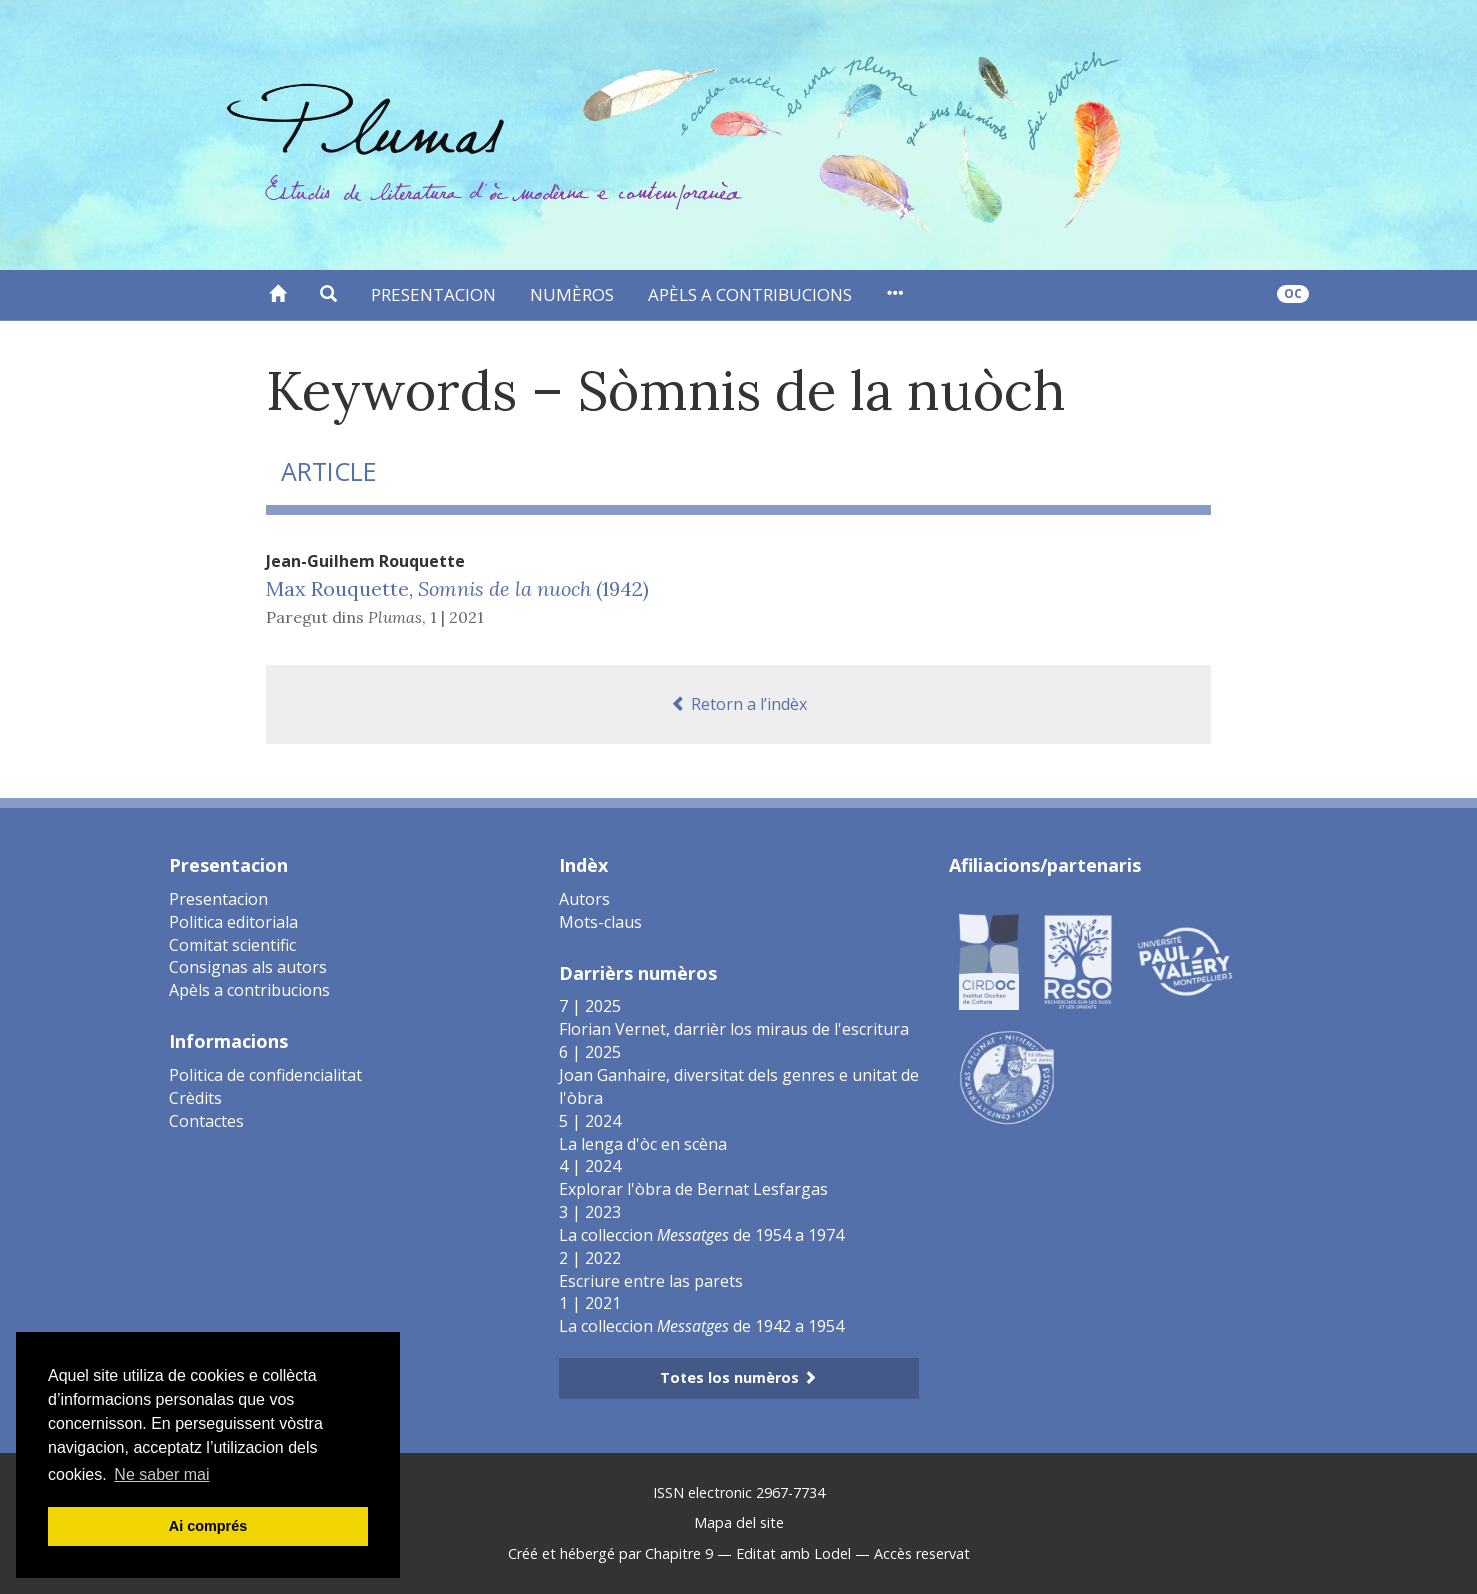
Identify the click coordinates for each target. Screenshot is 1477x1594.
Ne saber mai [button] (161, 1474)
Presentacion (433, 294)
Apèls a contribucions (750, 294)
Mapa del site (739, 1522)
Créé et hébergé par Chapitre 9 (610, 1553)
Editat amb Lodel (793, 1553)
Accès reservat (922, 1553)
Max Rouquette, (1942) (457, 588)
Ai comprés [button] (208, 1526)
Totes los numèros (738, 1377)
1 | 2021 (457, 617)
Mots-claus (600, 922)
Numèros (572, 294)
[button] (328, 295)
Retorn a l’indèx (739, 704)
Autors (584, 899)
